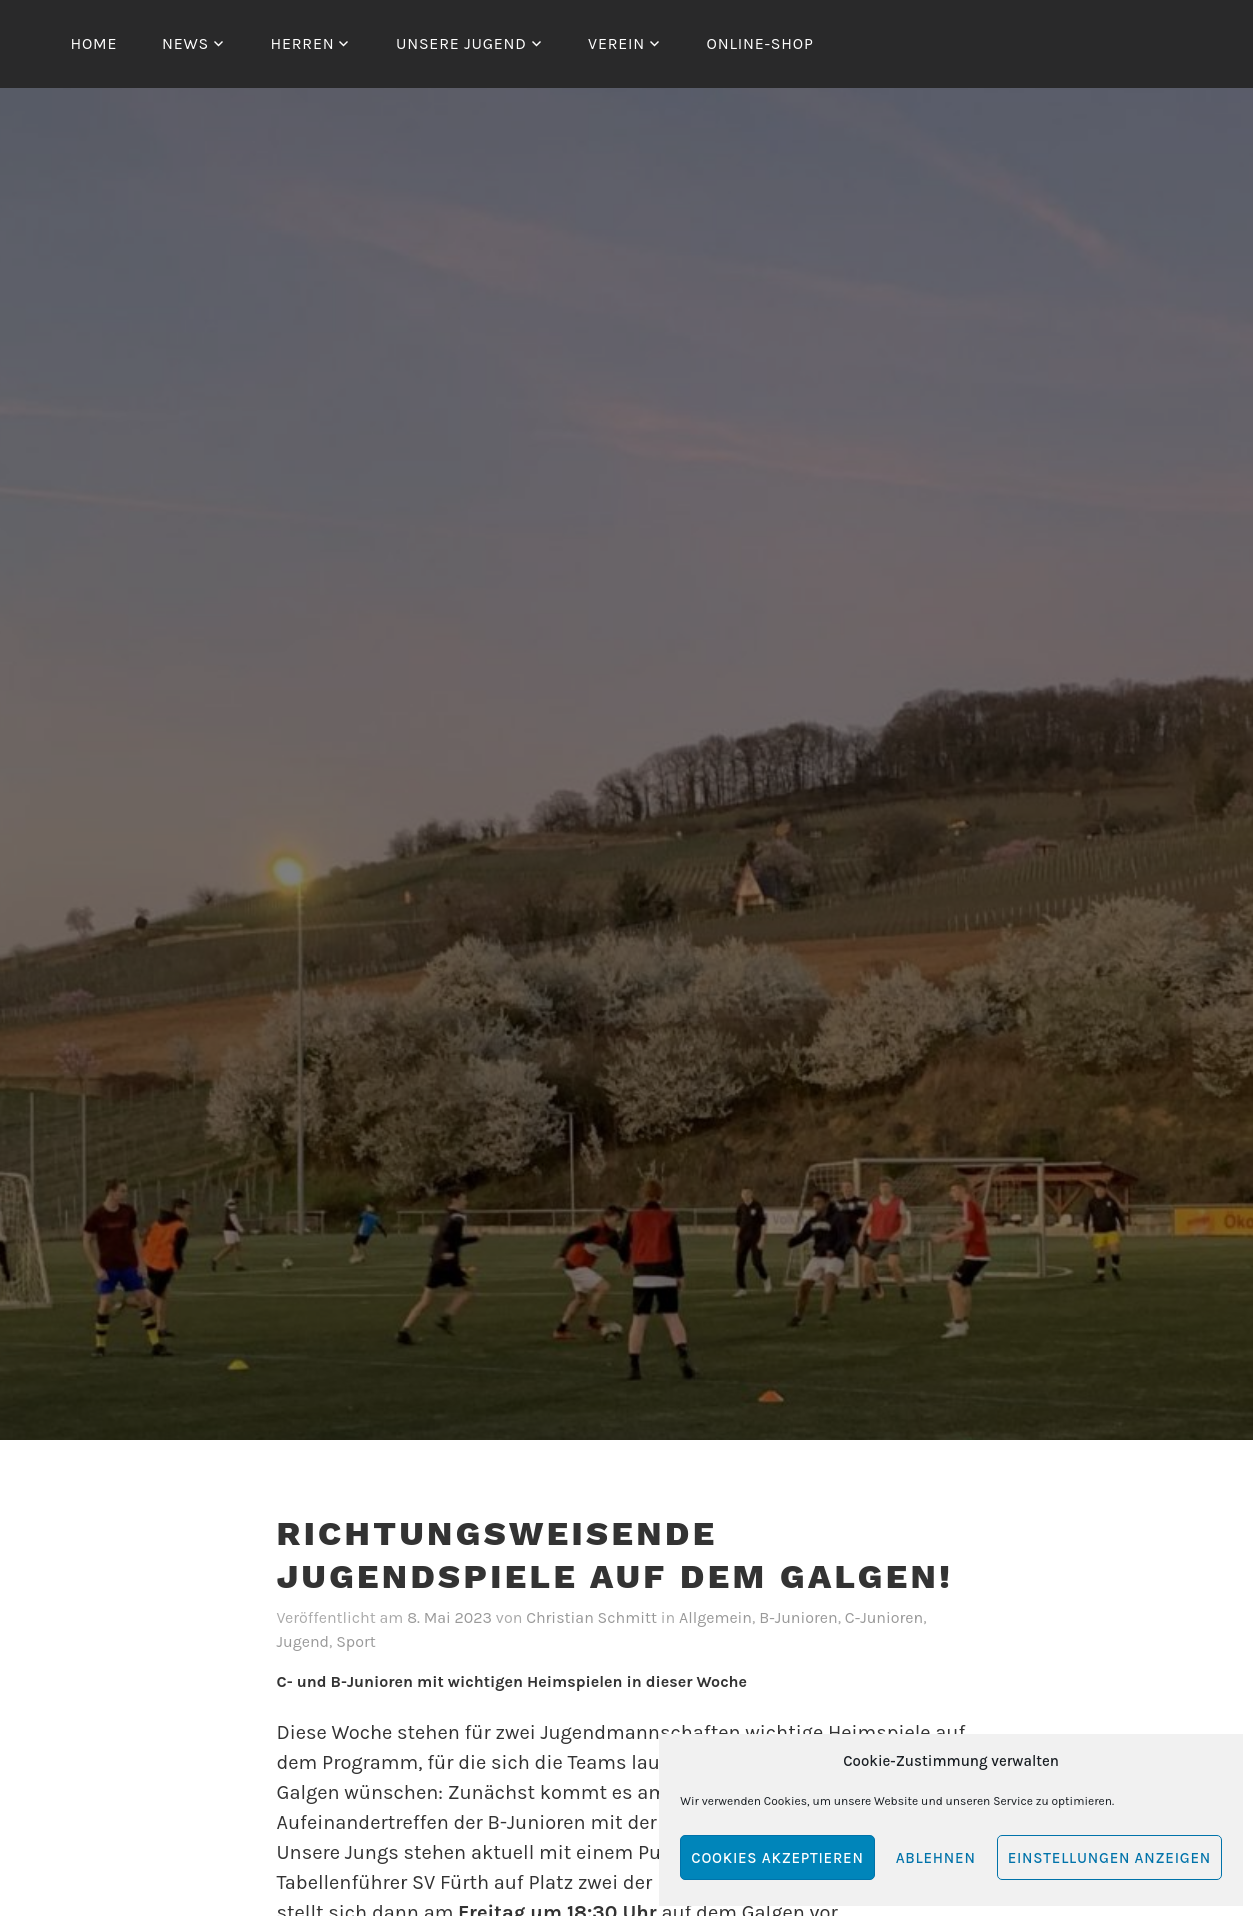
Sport (356, 1641)
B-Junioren (798, 1617)
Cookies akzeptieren (777, 1858)
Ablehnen (936, 1858)
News (185, 43)
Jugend (303, 1641)
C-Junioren (884, 1617)
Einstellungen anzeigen (1109, 1858)
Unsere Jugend (461, 43)
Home (94, 43)
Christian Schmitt (591, 1617)
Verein (616, 43)
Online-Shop (760, 43)
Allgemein (715, 1617)
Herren (302, 43)
